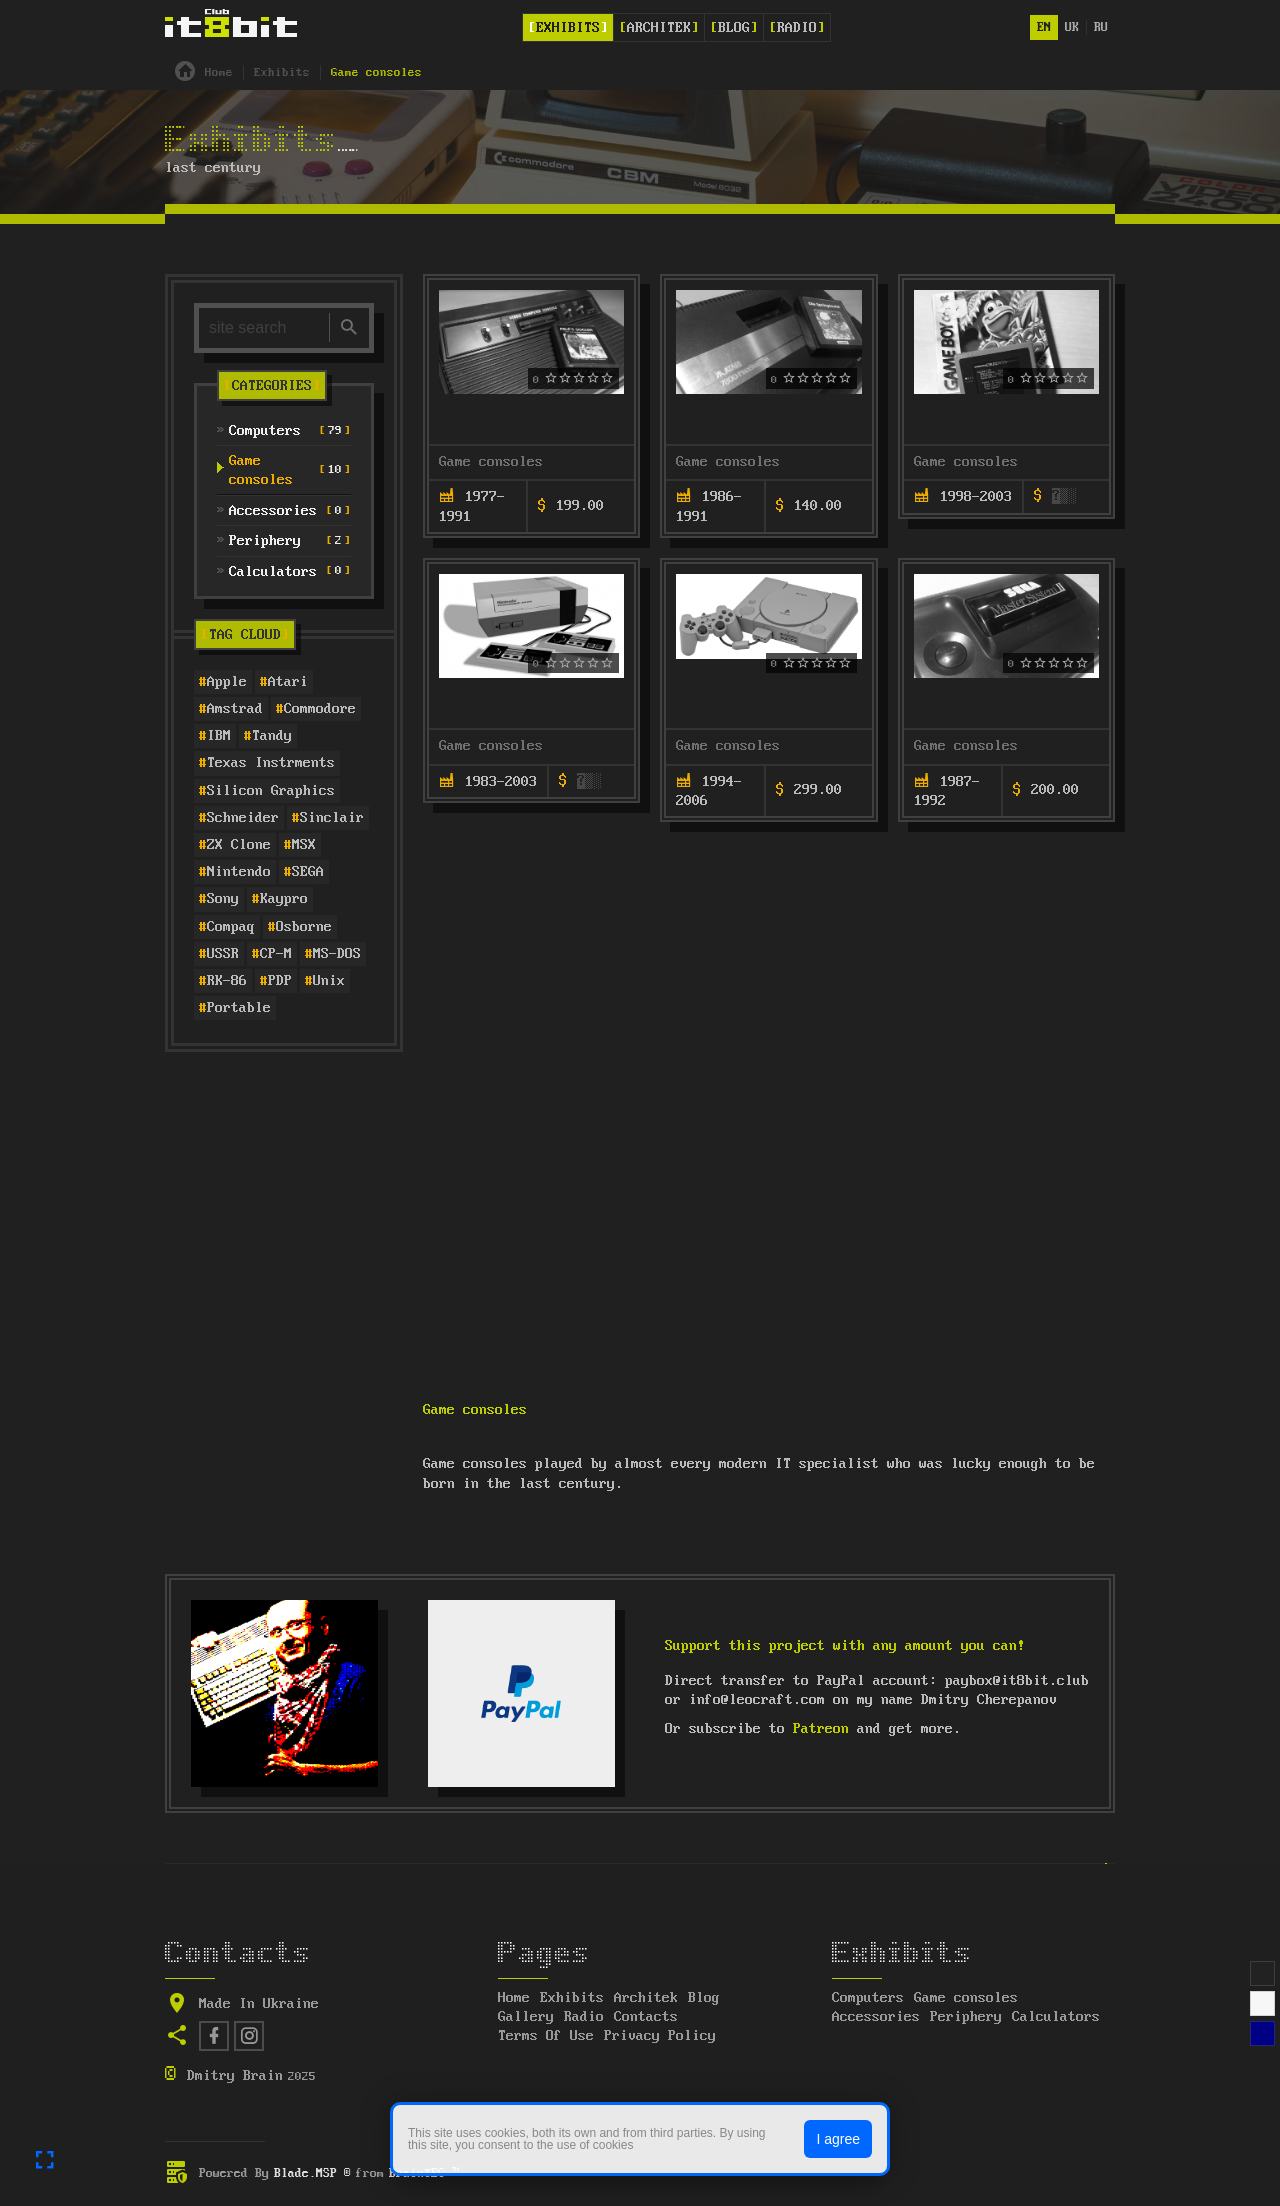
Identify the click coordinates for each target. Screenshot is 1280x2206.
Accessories (876, 2017)
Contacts (646, 2017)
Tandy (272, 736)
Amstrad (235, 709)
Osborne (304, 927)
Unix (329, 981)
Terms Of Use (546, 2036)
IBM (219, 736)
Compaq (231, 927)
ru (1101, 27)
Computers (868, 1998)
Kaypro (284, 899)
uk (1072, 27)
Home (514, 1998)
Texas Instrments (271, 763)
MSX (304, 845)
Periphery (966, 2017)
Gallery (526, 2017)
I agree (838, 2139)
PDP (280, 981)
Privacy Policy (660, 2036)
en (1044, 27)
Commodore (320, 709)
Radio (797, 28)
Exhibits (568, 28)
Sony (223, 899)
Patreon (821, 1729)
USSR (223, 954)
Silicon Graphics (271, 791)
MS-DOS (337, 954)
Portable (239, 1008)
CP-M (276, 954)
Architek (659, 28)
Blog (734, 28)
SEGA (308, 872)
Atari (288, 682)
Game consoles (491, 462)
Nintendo (239, 872)
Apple (227, 682)
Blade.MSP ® (312, 2173)
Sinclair (332, 818)
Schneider (243, 818)
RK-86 (227, 981)
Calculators (1056, 2017)
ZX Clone (239, 845)
